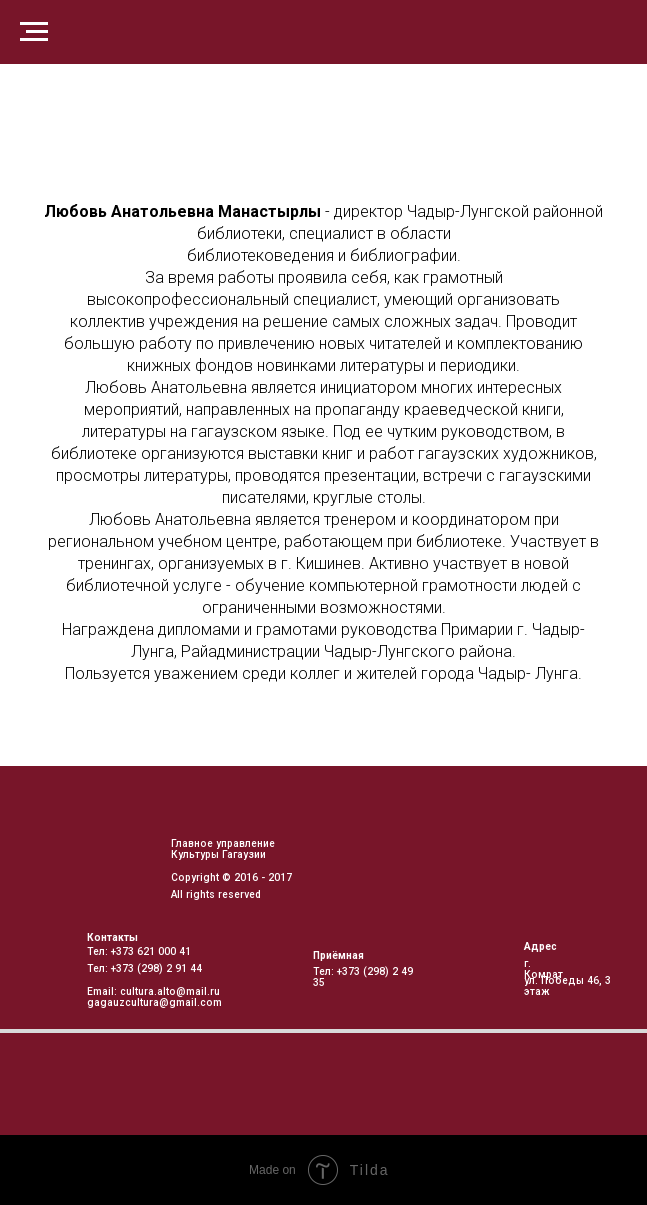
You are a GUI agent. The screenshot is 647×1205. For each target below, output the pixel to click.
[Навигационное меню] (34, 32)
